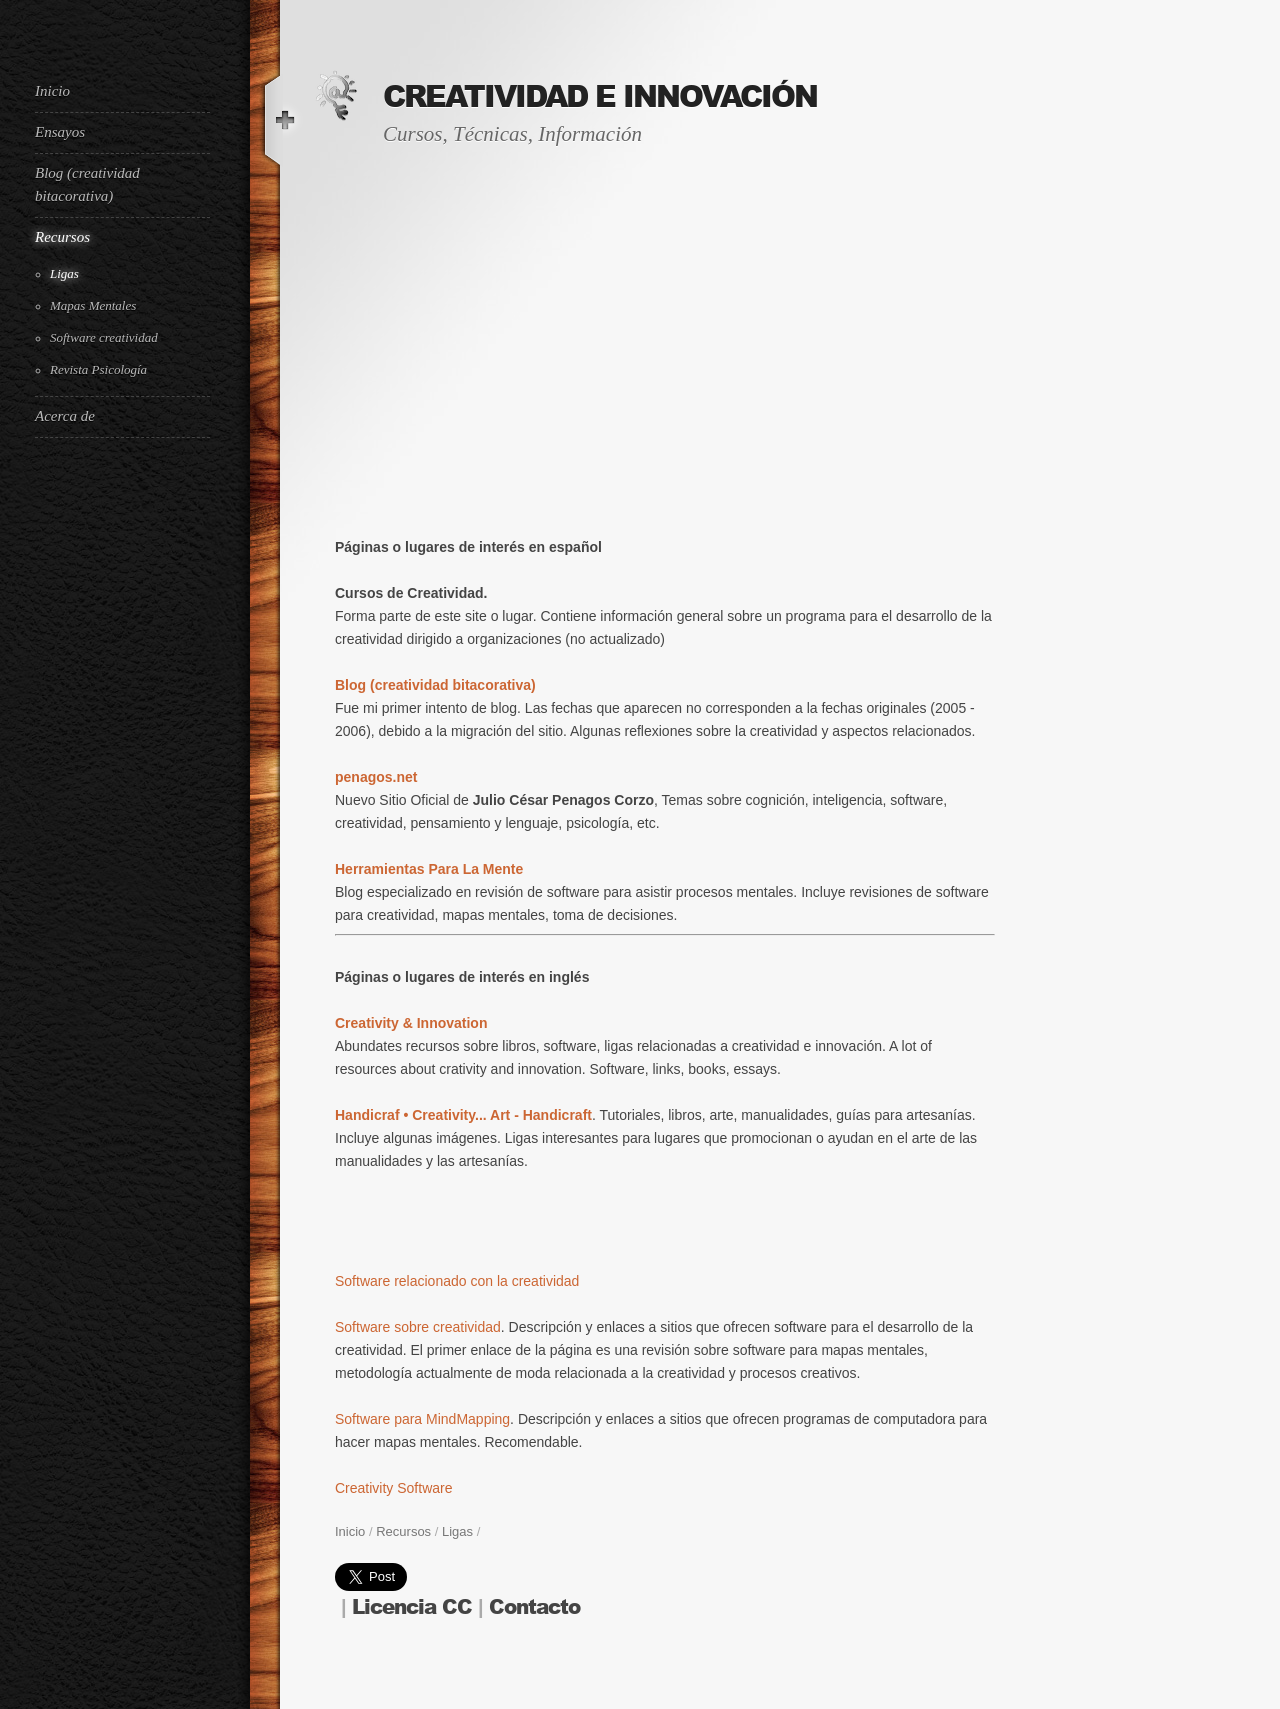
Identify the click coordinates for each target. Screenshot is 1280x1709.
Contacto (534, 1607)
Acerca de (65, 416)
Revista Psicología (98, 369)
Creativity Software (393, 1488)
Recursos (62, 237)
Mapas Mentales (93, 305)
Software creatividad (104, 337)
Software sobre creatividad (418, 1327)
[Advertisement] (115, 788)
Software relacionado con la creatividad (457, 1281)
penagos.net (376, 777)
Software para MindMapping (422, 1419)
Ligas (64, 273)
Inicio (52, 91)
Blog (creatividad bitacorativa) (87, 184)
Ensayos (60, 132)
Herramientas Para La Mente (429, 869)
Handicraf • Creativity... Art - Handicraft (463, 1115)
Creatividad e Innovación (600, 97)
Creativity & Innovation (411, 1023)
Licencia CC (412, 1607)
